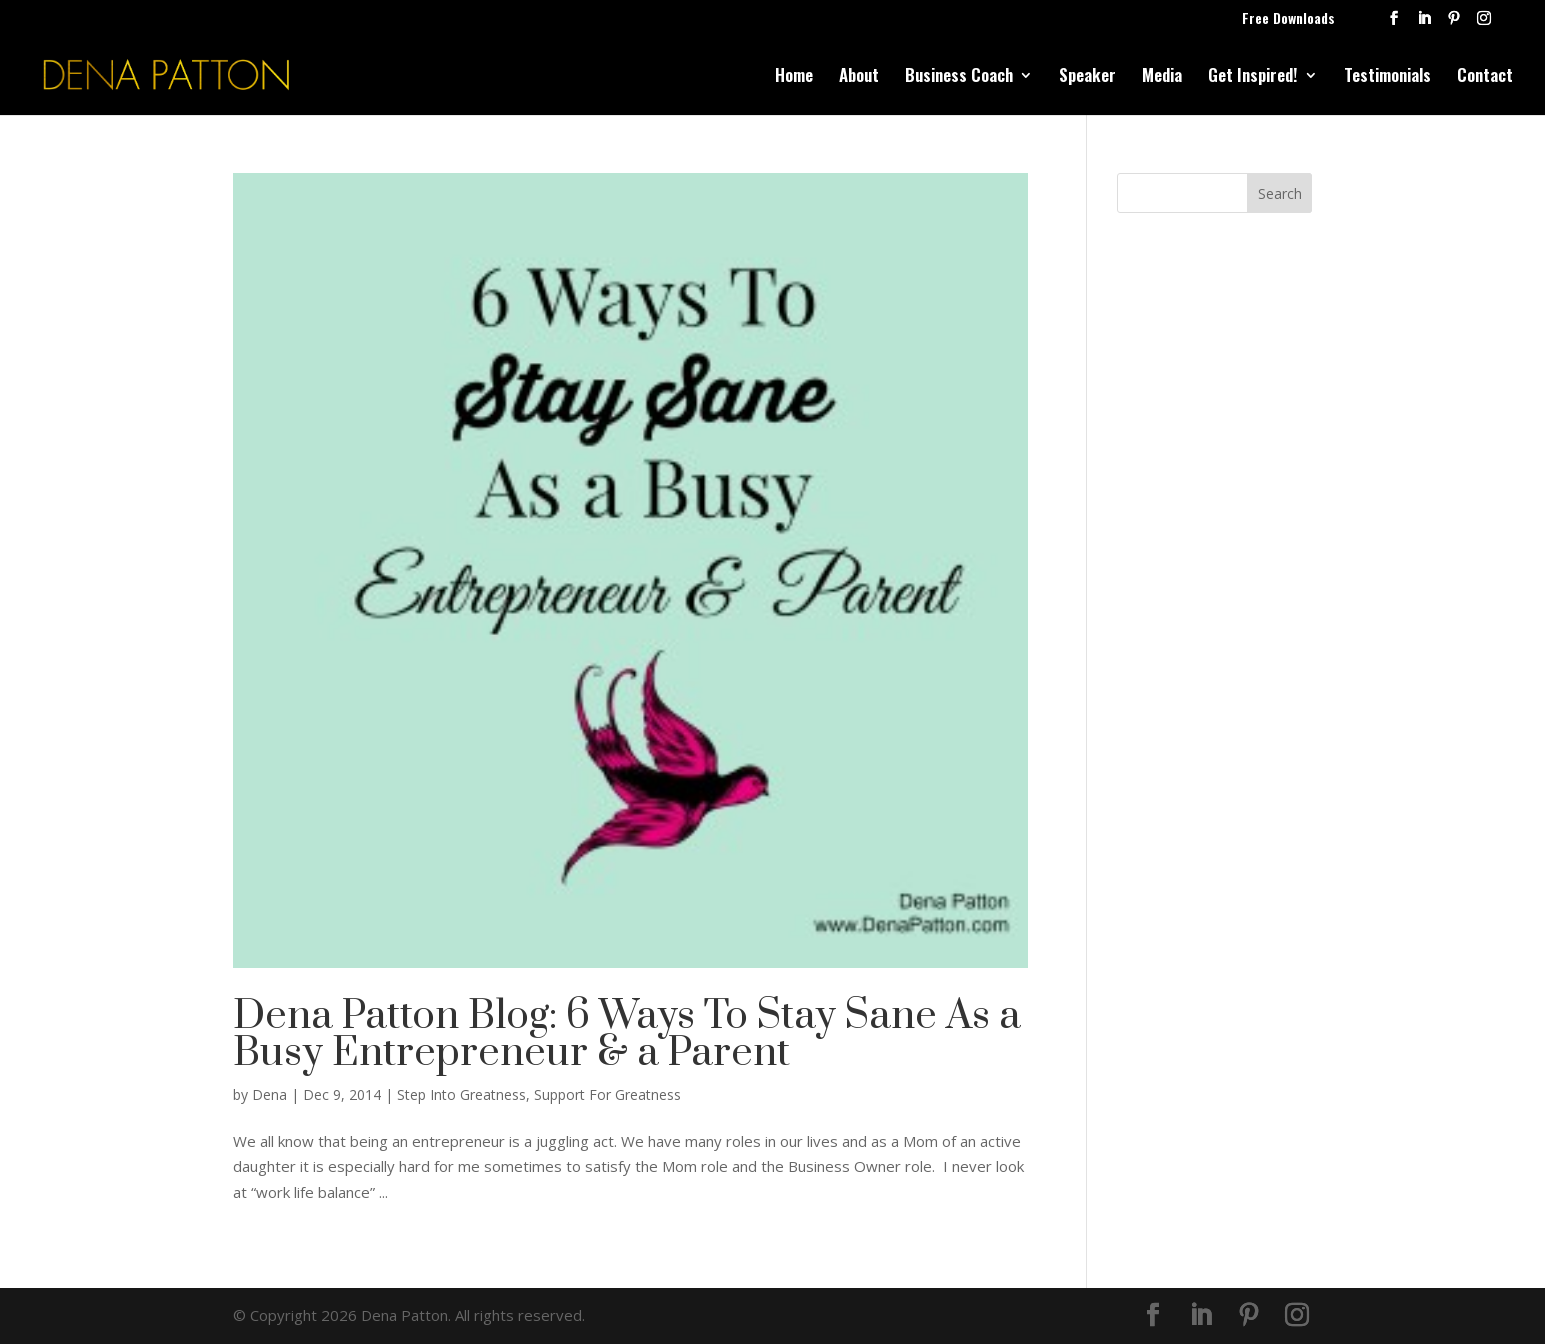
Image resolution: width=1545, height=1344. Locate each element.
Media (1162, 77)
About (859, 77)
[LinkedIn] (1424, 23)
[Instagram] (1484, 23)
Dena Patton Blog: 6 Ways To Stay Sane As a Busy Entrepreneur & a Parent (627, 1034)
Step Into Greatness (461, 1094)
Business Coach (959, 77)
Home (794, 77)
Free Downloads (1288, 19)
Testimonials (1387, 77)
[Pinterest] (1454, 23)
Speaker (1087, 77)
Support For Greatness (607, 1094)
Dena (269, 1094)
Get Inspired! (1253, 77)
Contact (1485, 77)
